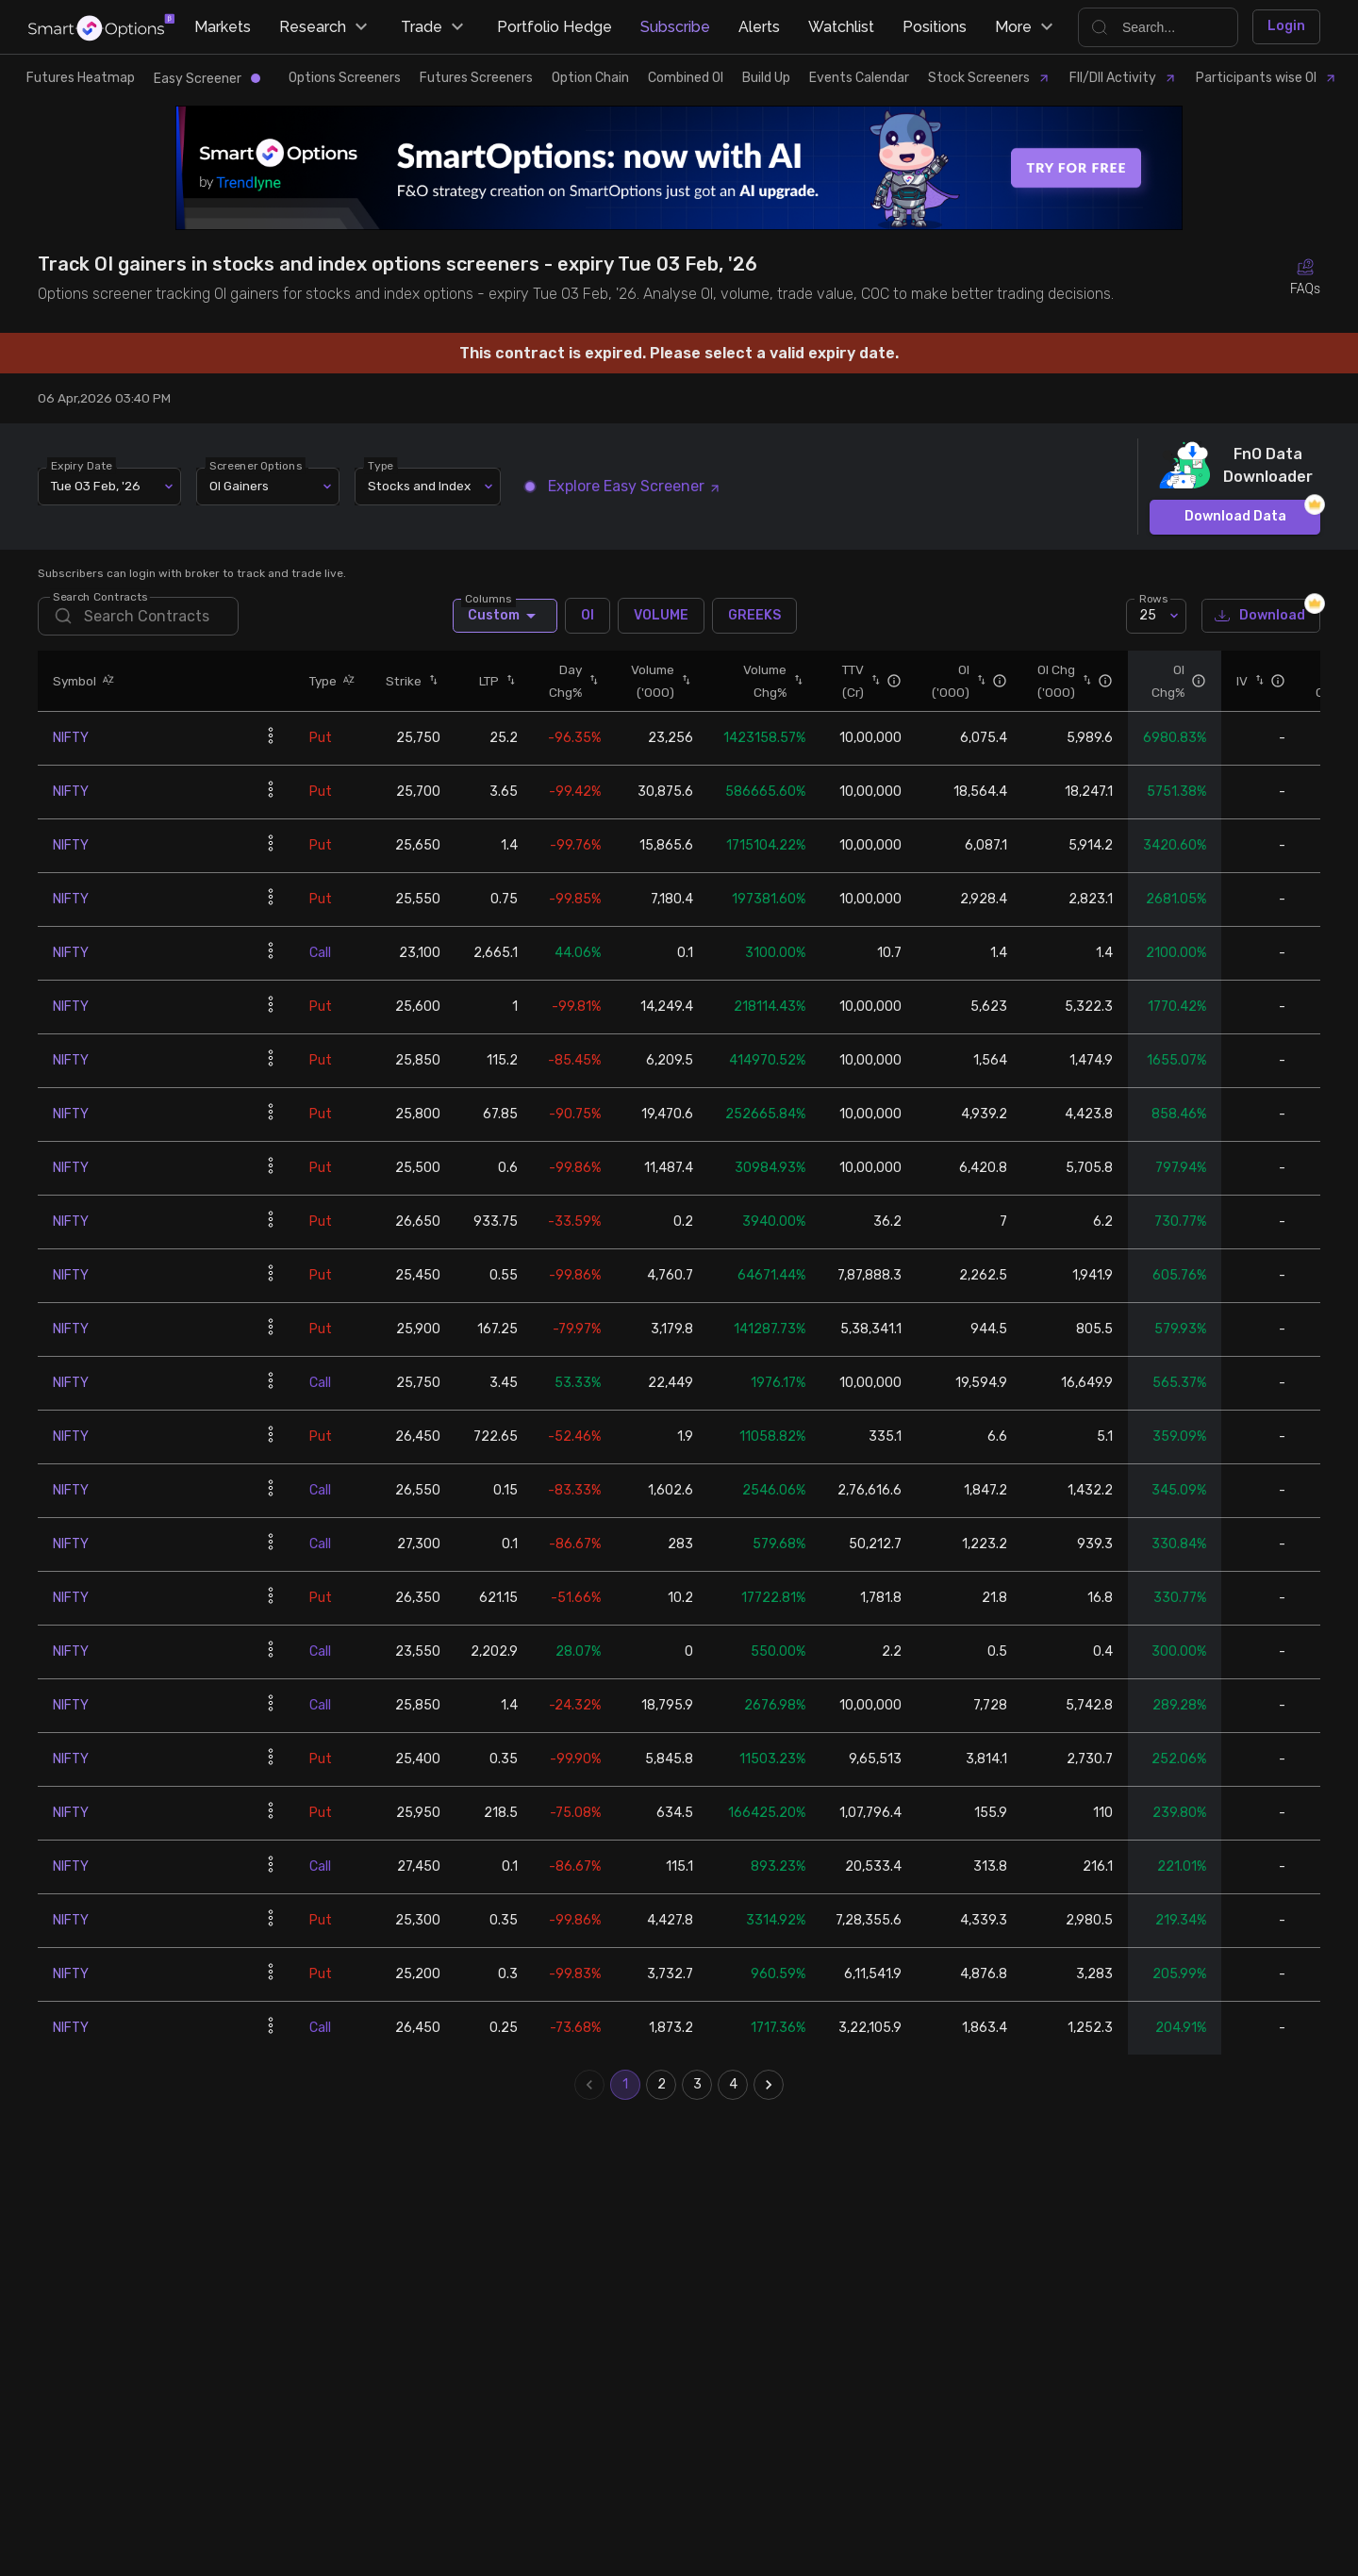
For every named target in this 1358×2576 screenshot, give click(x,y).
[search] (138, 616)
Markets (222, 27)
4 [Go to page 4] (733, 2085)
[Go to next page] (769, 2085)
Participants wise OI (1266, 78)
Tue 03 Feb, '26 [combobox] (96, 485)
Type (380, 464)
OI (587, 616)
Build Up (766, 78)
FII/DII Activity (1123, 78)
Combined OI (685, 78)
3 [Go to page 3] (697, 2085)
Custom (505, 616)
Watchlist (841, 27)
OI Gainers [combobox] (239, 485)
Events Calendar (859, 78)
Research (326, 27)
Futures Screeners (476, 78)
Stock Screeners (989, 78)
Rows (1153, 597)
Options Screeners (345, 78)
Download (1260, 616)
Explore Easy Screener (623, 486)
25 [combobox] (1147, 615)
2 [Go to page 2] (661, 2085)
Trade (435, 27)
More (1026, 27)
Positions (935, 27)
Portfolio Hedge (554, 27)
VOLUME (661, 616)
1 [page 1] (625, 2085)
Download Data (1235, 517)
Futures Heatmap (80, 78)
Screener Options (255, 464)
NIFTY (71, 738)
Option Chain (590, 78)
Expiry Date (81, 464)
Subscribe (675, 27)
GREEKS (754, 616)
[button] (105, 680)
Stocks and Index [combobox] (419, 485)
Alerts (759, 27)
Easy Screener (207, 79)
